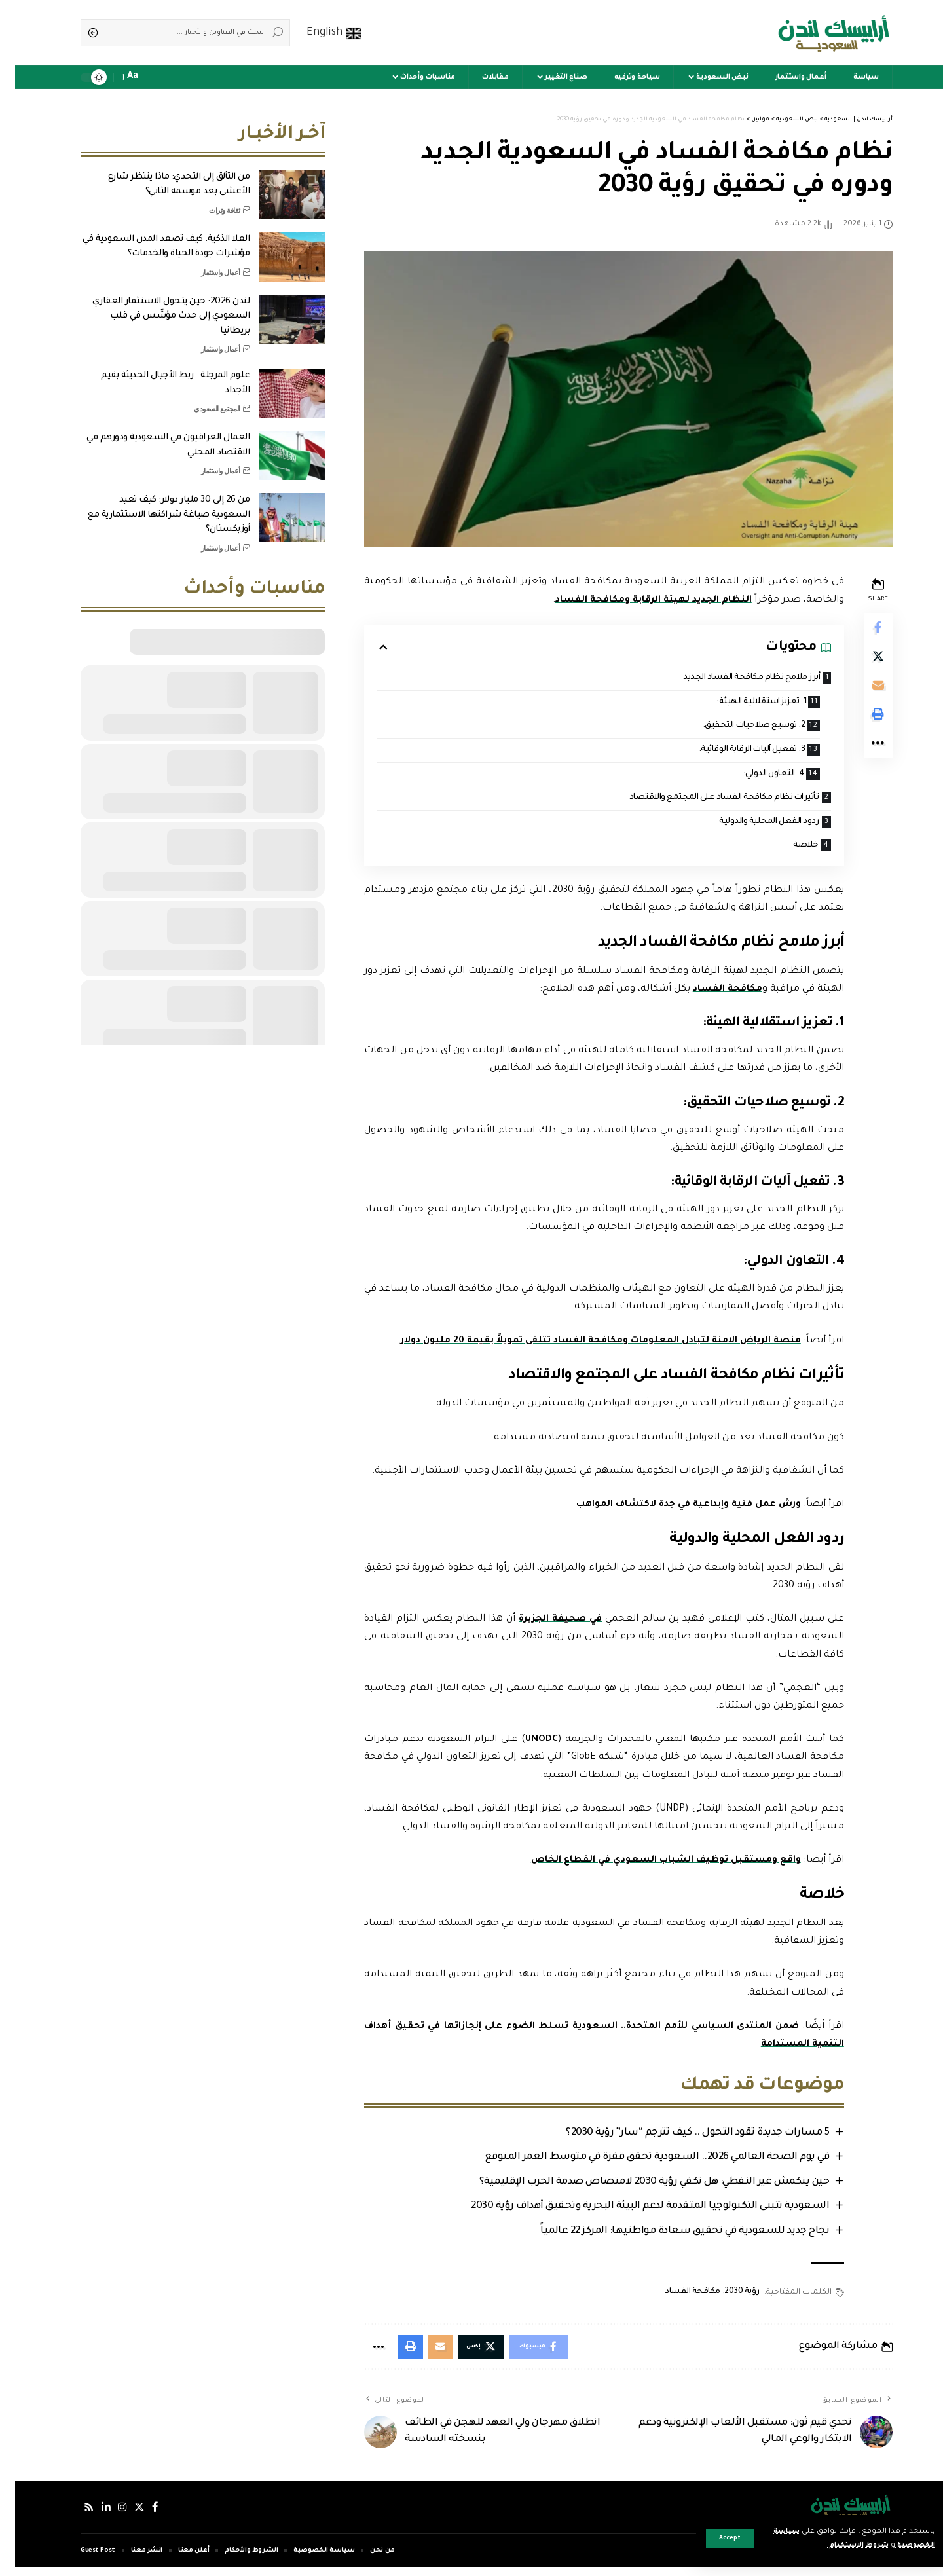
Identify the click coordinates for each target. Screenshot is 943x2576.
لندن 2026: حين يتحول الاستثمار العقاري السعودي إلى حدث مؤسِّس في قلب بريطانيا (156, 306)
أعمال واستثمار (205, 262)
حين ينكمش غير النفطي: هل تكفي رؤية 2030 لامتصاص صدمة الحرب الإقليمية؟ (636, 2187)
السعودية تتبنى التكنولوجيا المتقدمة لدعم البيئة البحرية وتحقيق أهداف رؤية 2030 (632, 2212)
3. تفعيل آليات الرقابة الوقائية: (728, 752)
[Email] (862, 691)
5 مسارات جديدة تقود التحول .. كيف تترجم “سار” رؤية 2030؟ (679, 2138)
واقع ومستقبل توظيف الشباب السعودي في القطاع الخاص (646, 1865)
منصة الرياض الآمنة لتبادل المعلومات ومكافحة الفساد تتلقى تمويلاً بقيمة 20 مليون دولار (579, 1345)
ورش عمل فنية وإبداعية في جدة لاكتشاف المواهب (668, 1510)
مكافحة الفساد (709, 994)
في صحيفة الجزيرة (544, 1624)
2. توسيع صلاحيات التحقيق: (730, 727)
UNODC (525, 1745)
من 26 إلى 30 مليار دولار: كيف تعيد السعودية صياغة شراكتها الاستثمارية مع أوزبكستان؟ (153, 504)
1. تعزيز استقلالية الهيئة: (739, 703)
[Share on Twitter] (862, 660)
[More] (862, 754)
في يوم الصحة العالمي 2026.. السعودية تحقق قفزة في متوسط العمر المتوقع (638, 2163)
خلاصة (787, 850)
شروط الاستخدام (834, 2545)
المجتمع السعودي (202, 398)
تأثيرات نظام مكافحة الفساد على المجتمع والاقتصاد (701, 801)
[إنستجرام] (109, 2516)
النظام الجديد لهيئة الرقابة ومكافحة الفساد (634, 600)
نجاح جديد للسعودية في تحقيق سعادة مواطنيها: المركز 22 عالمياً (666, 2237)
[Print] (862, 723)
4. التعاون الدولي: (752, 776)
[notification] (139, 77)
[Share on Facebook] (862, 628)
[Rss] (74, 2516)
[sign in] (157, 77)
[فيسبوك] (142, 2516)
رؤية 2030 (724, 2298)
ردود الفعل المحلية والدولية (749, 825)
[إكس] (126, 2516)
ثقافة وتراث (209, 200)
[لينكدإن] (92, 2516)
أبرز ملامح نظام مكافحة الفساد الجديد (730, 678)
